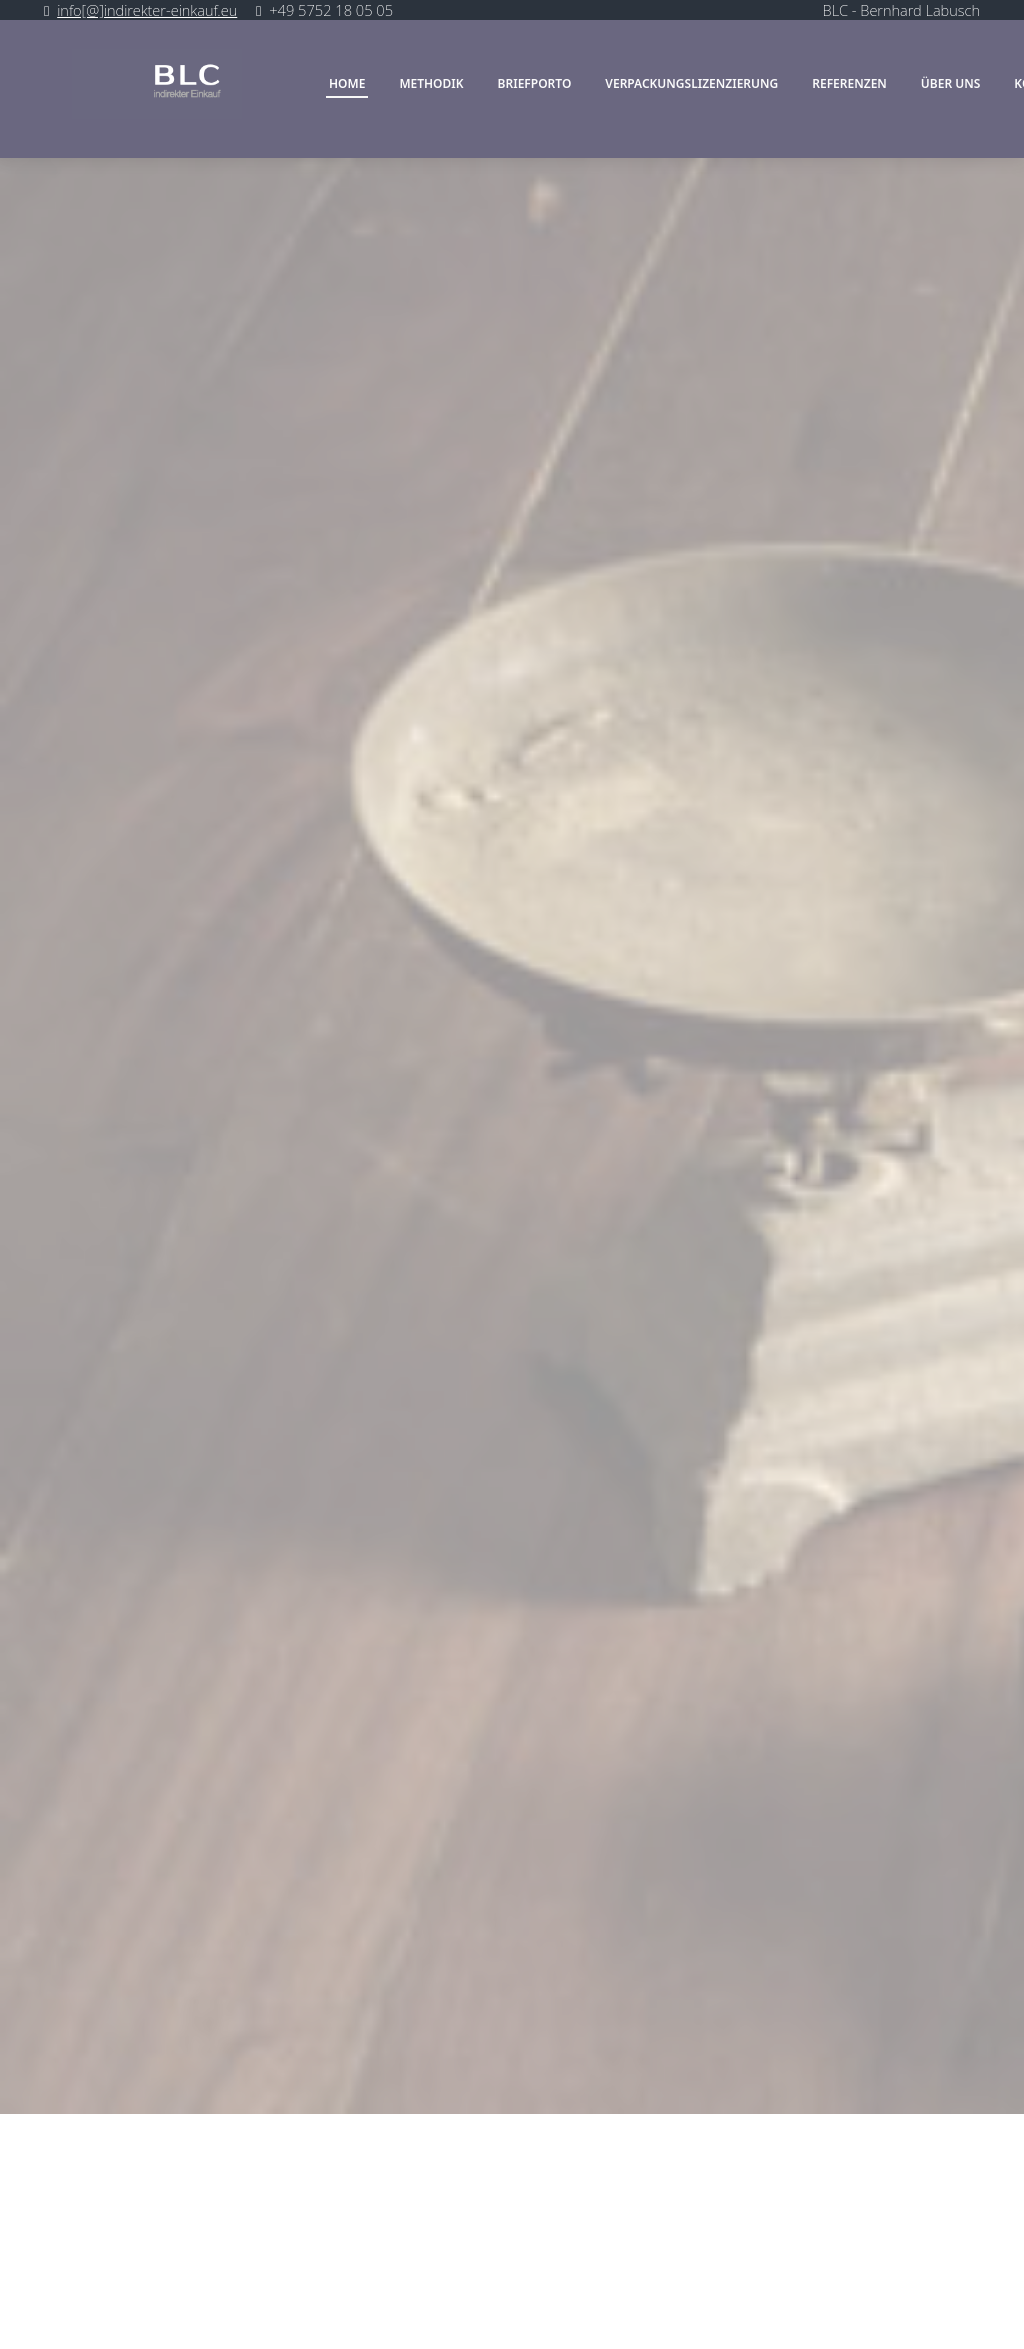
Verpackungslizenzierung (691, 84)
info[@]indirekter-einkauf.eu (147, 10)
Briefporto (535, 84)
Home (347, 84)
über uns (951, 84)
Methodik (431, 84)
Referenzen (849, 84)
